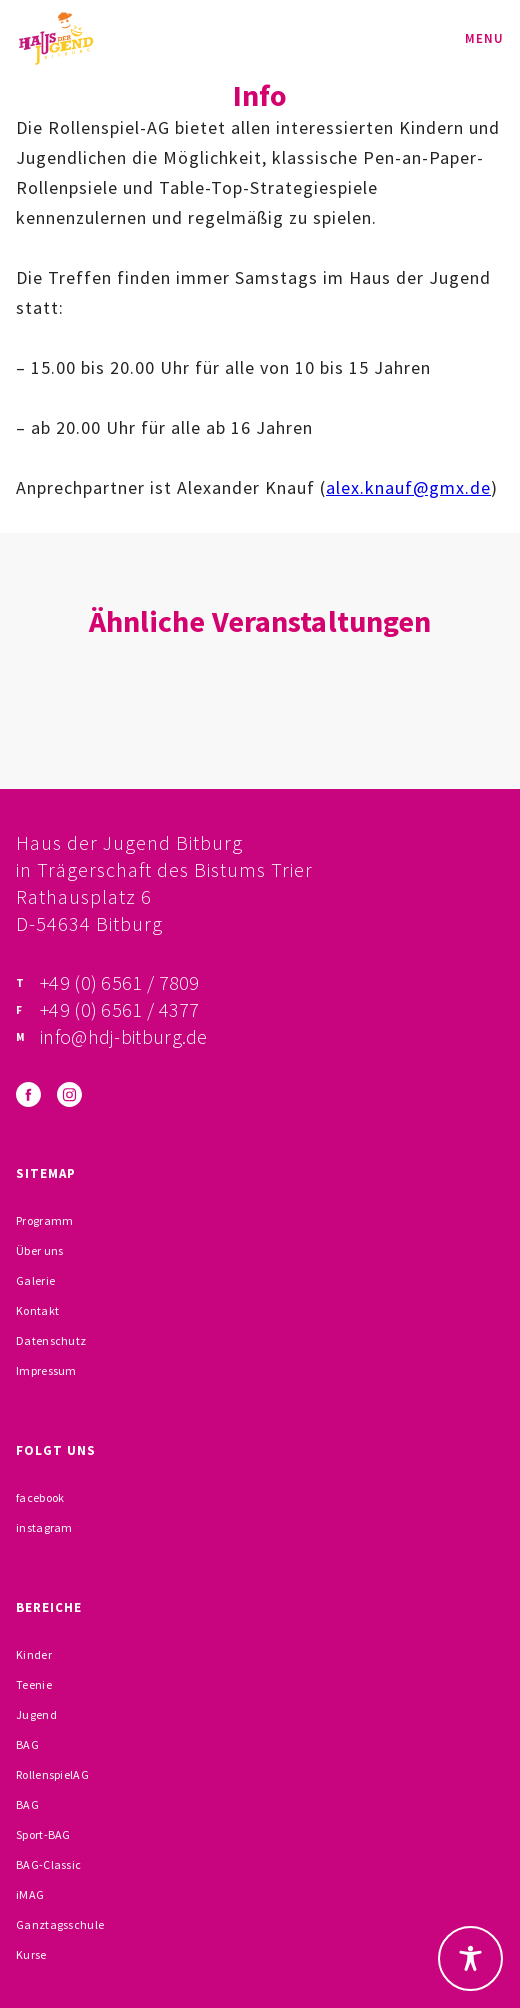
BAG (27, 1744)
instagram (44, 1527)
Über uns (39, 1250)
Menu (484, 38)
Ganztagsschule (60, 1924)
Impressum (46, 1370)
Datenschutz (51, 1340)
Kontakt (37, 1310)
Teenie (34, 1684)
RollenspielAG (52, 1774)
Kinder (34, 1654)
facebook (40, 1497)
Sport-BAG (43, 1834)
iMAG (30, 1894)
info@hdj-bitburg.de (124, 1036)
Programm (44, 1220)
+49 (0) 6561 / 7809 (120, 982)
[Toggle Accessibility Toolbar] (470, 1958)
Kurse (31, 1954)
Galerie (35, 1280)
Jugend (36, 1714)
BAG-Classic (48, 1864)
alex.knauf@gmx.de (408, 487)
